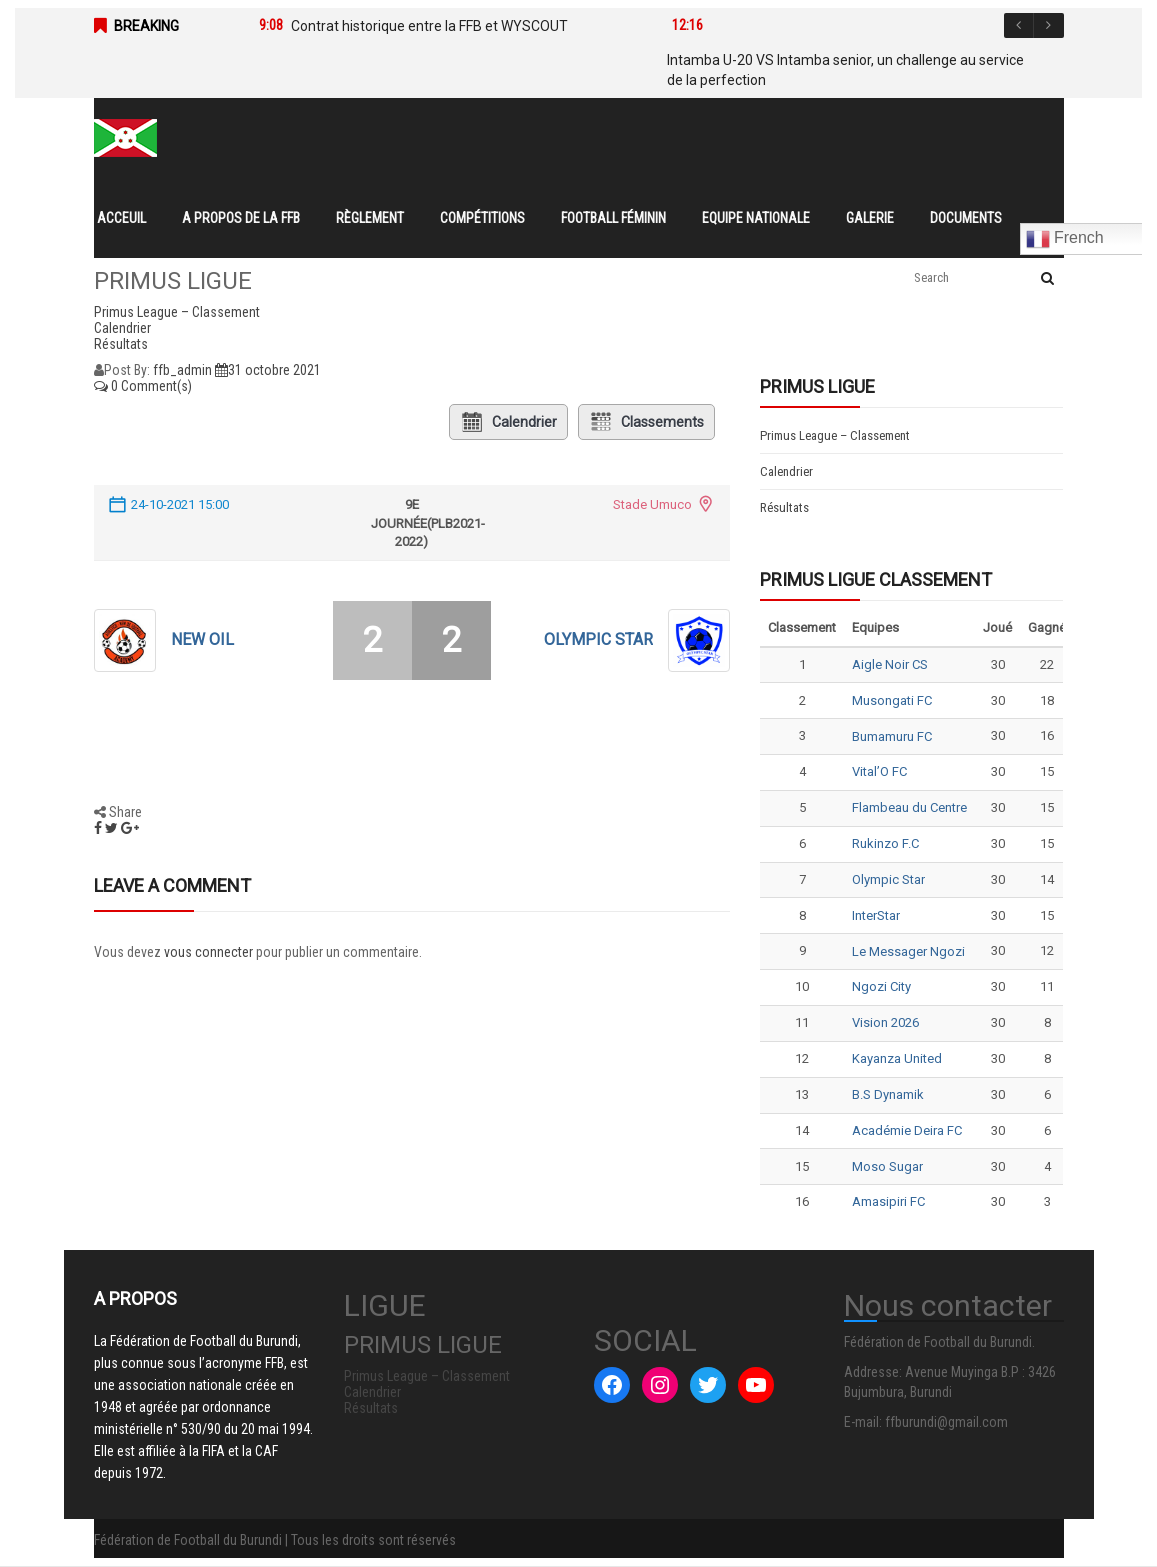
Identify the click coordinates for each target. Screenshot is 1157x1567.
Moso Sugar (887, 1166)
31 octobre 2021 (268, 370)
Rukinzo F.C (885, 843)
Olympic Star (598, 639)
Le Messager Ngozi (908, 951)
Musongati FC (892, 700)
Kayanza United (897, 1058)
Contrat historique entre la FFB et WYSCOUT (429, 26)
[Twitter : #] (708, 1385)
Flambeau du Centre (909, 807)
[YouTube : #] (756, 1385)
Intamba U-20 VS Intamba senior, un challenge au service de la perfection (845, 70)
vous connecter (208, 952)
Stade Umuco (652, 504)
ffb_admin (182, 370)
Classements (646, 422)
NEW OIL (202, 639)
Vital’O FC (879, 771)
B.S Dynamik (888, 1094)
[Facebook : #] (612, 1385)
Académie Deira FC (907, 1130)
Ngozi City (881, 986)
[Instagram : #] (660, 1385)
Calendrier (508, 422)
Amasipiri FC (888, 1201)
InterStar (876, 915)
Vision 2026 (885, 1022)
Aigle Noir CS (890, 664)
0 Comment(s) (143, 386)
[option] (435, 26)
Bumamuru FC (892, 736)
